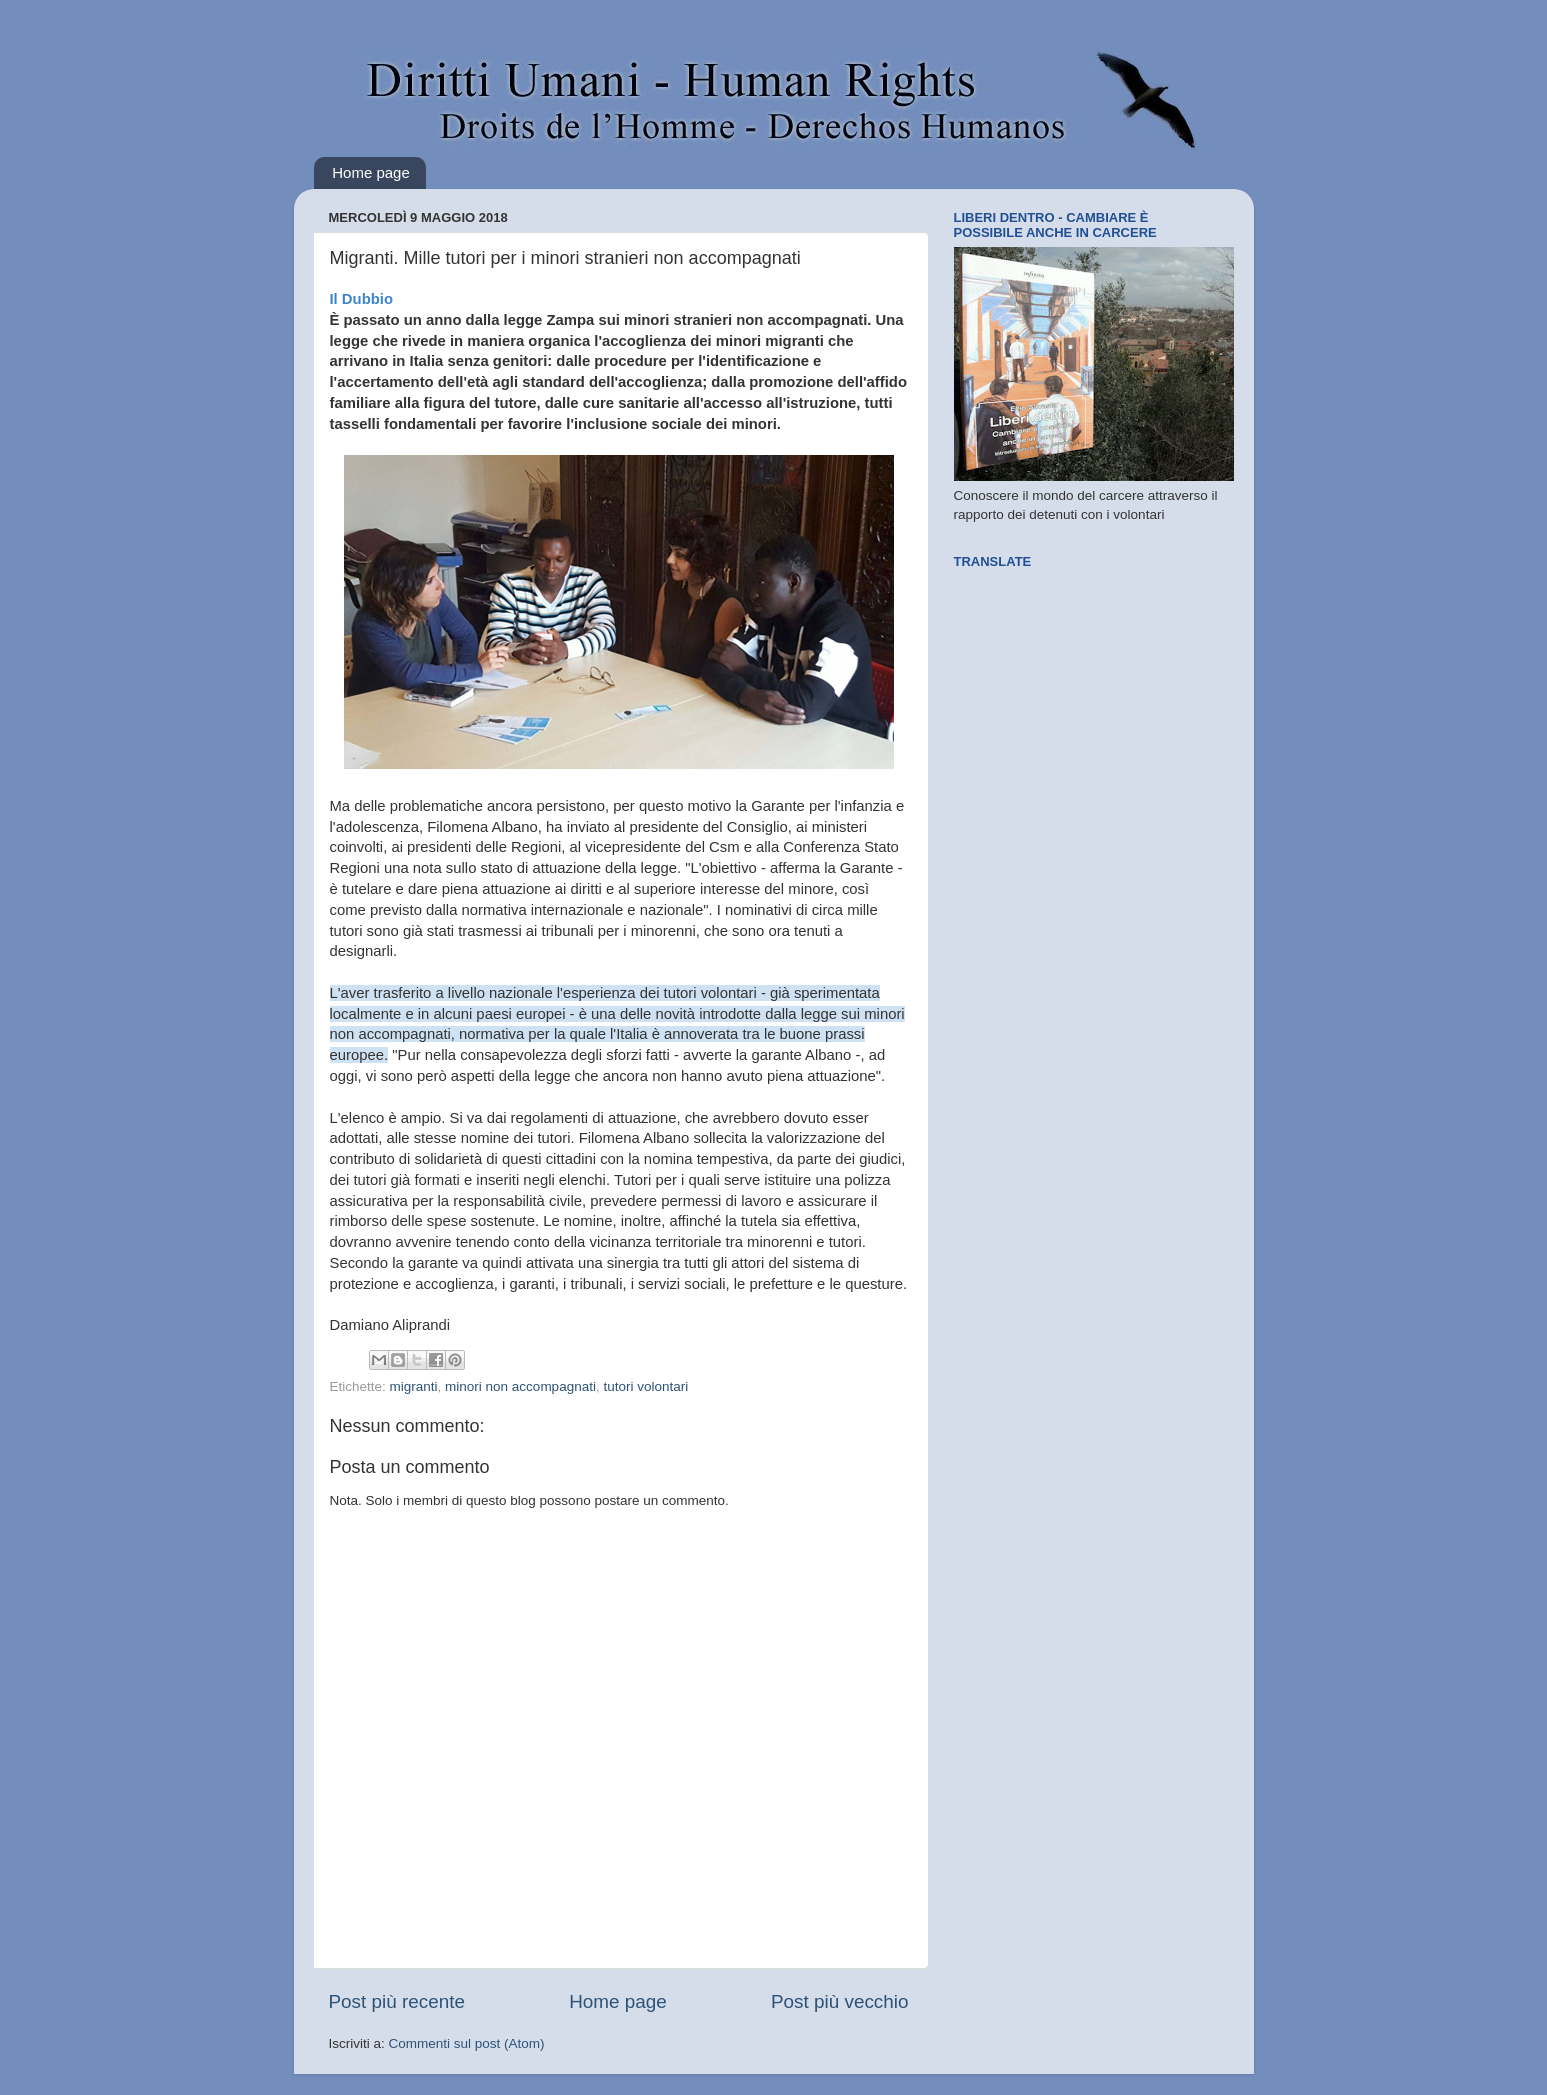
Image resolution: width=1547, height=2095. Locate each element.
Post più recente (397, 2001)
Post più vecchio (840, 2001)
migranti (414, 1386)
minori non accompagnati (520, 1386)
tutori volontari (645, 1386)
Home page (371, 172)
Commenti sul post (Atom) (467, 2043)
